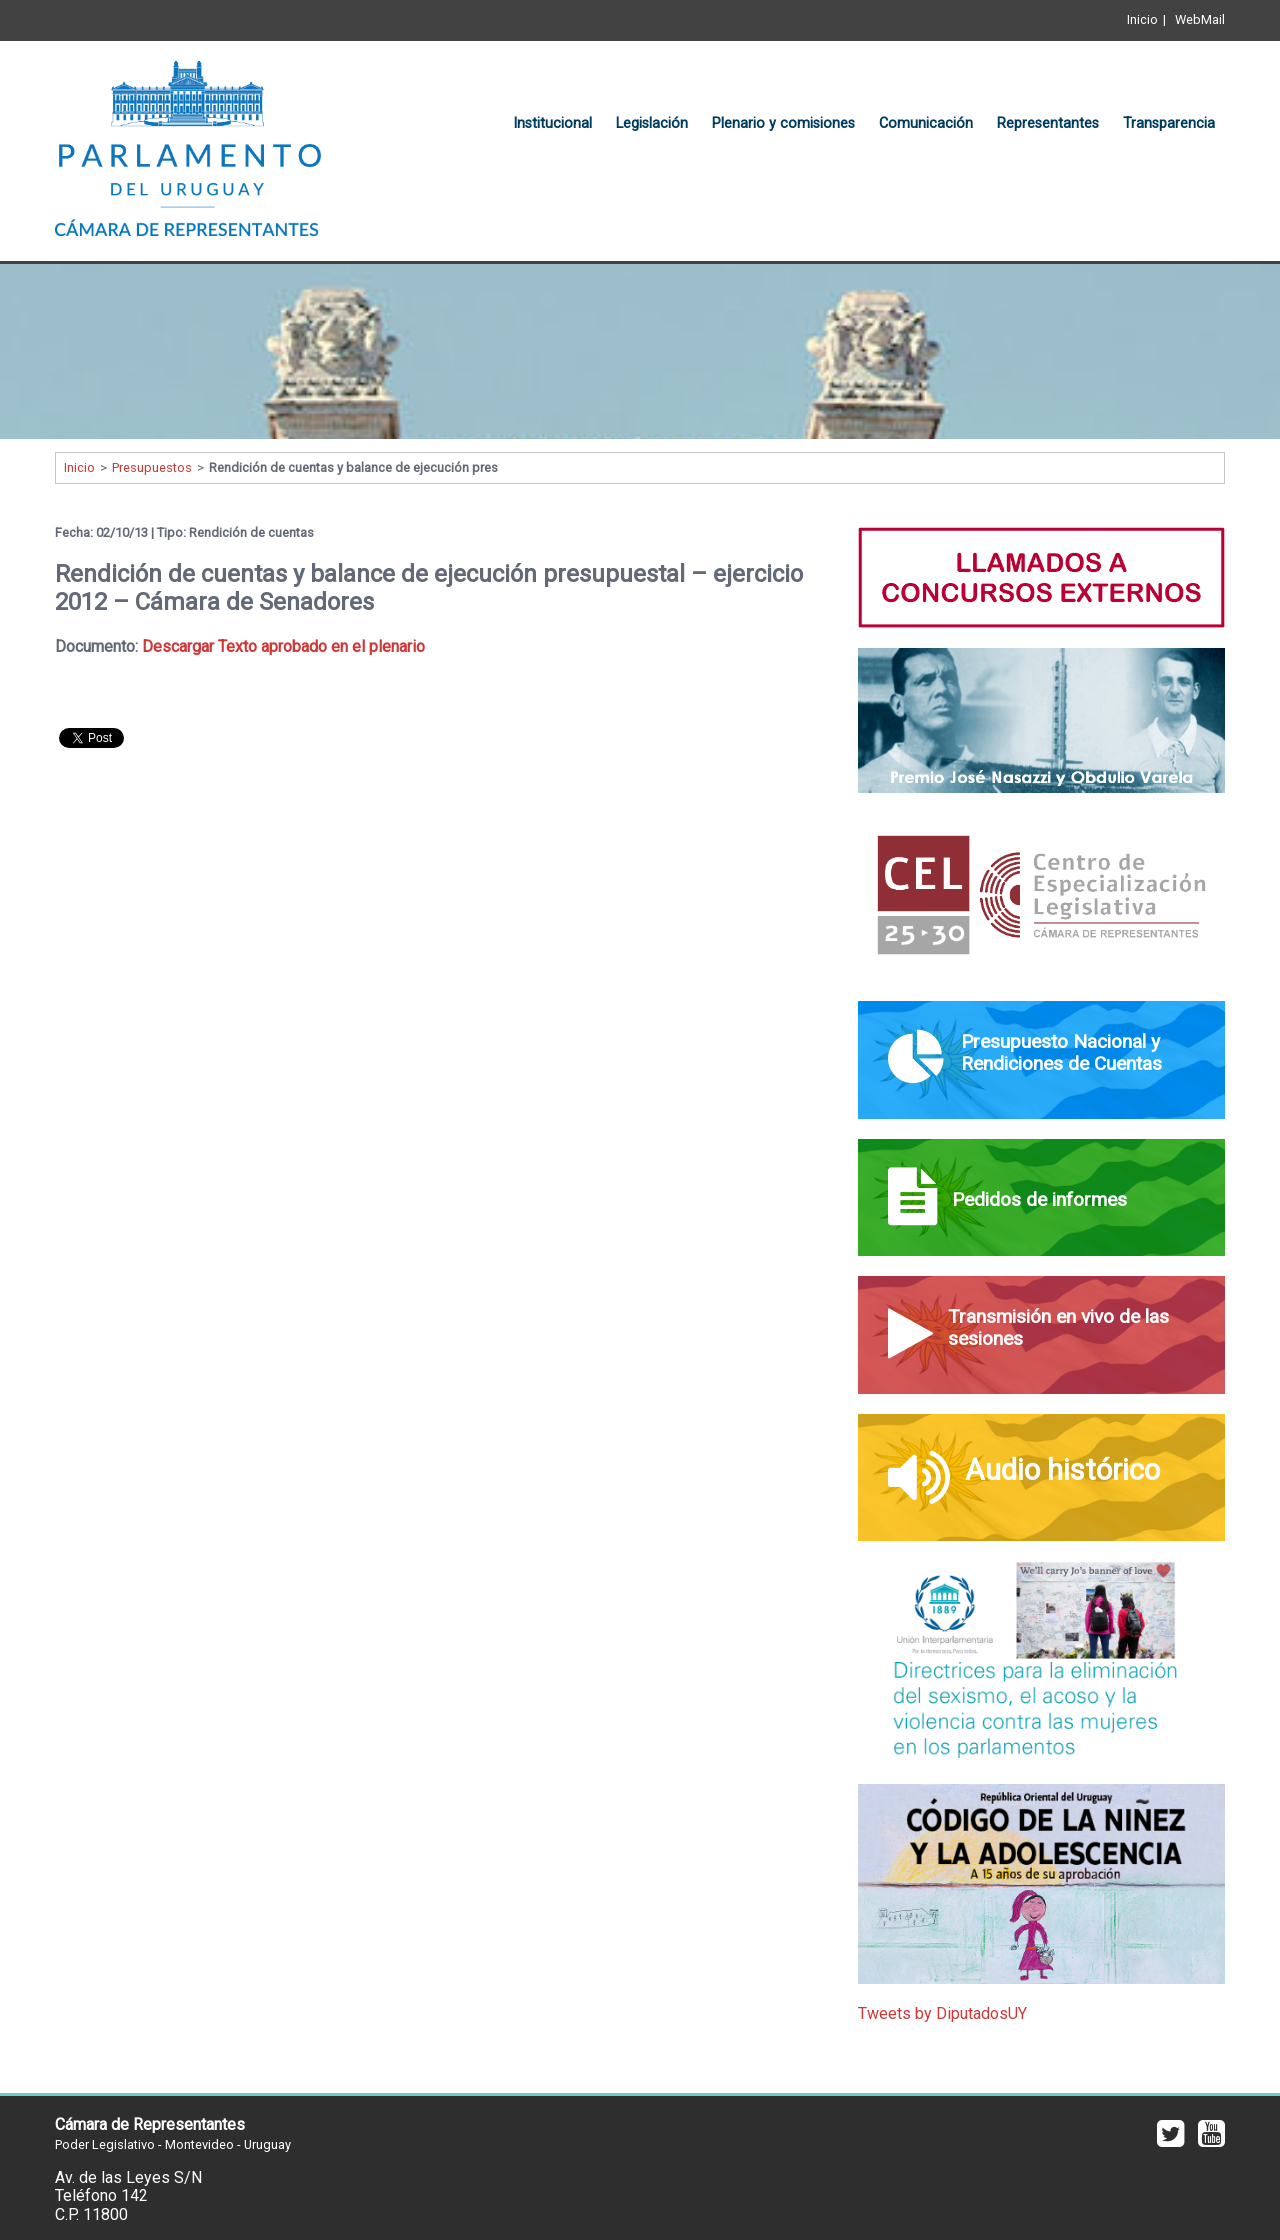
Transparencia (1169, 123)
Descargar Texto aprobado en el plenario (283, 646)
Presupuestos (152, 467)
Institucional (552, 123)
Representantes (1048, 123)
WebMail (1200, 19)
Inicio (1142, 19)
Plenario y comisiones (783, 123)
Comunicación (926, 123)
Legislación (652, 123)
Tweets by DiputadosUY (942, 2013)
